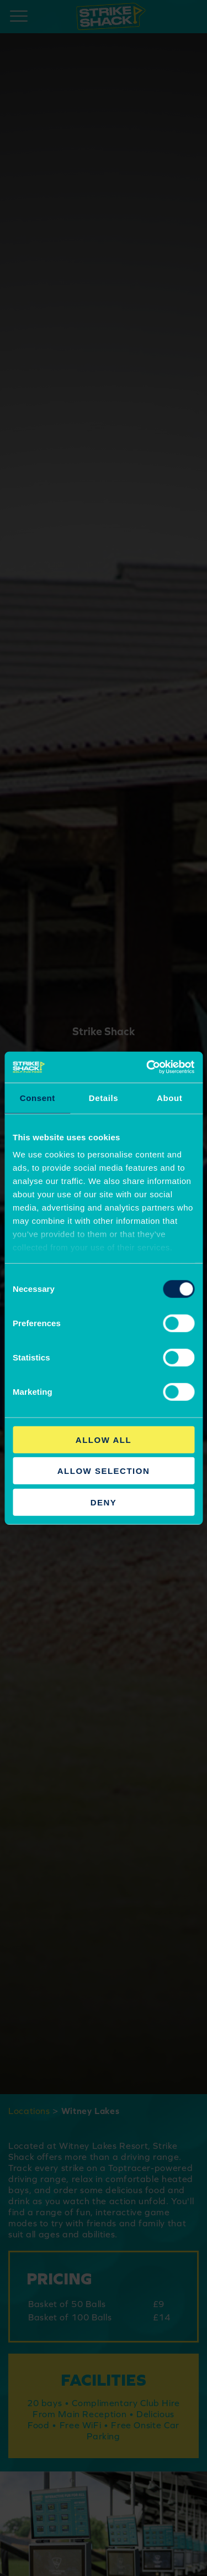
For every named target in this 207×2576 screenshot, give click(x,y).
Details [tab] (103, 1097)
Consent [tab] (37, 1097)
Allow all (103, 1439)
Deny (104, 1502)
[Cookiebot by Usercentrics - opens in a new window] (147, 1067)
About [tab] (169, 1097)
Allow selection (103, 1471)
